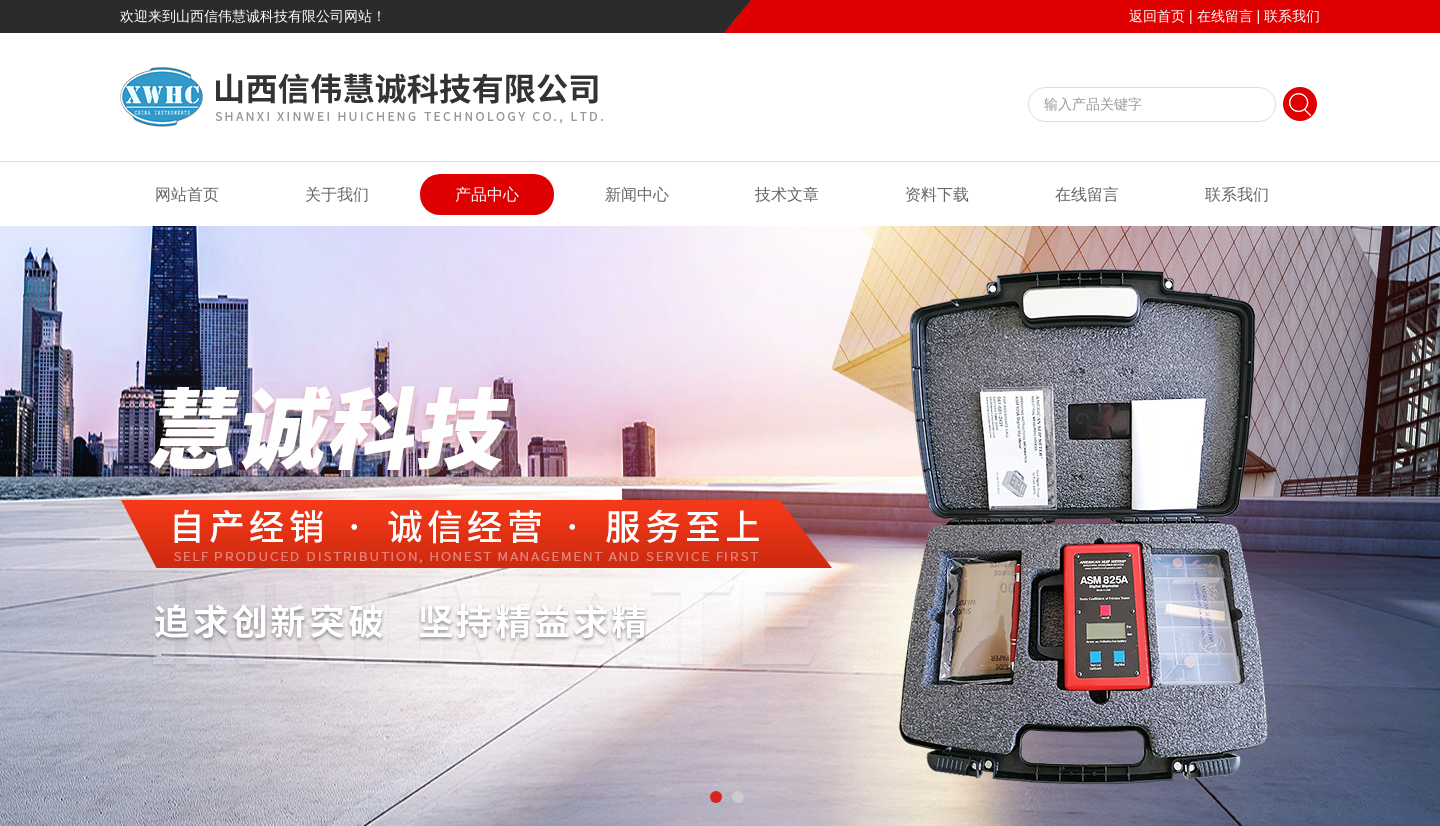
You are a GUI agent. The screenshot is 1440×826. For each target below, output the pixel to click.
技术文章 (787, 194)
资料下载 (937, 194)
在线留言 (1225, 16)
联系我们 (1292, 16)
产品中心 (487, 194)
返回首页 (1157, 16)
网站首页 (187, 194)
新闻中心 (637, 194)
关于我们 (337, 194)
